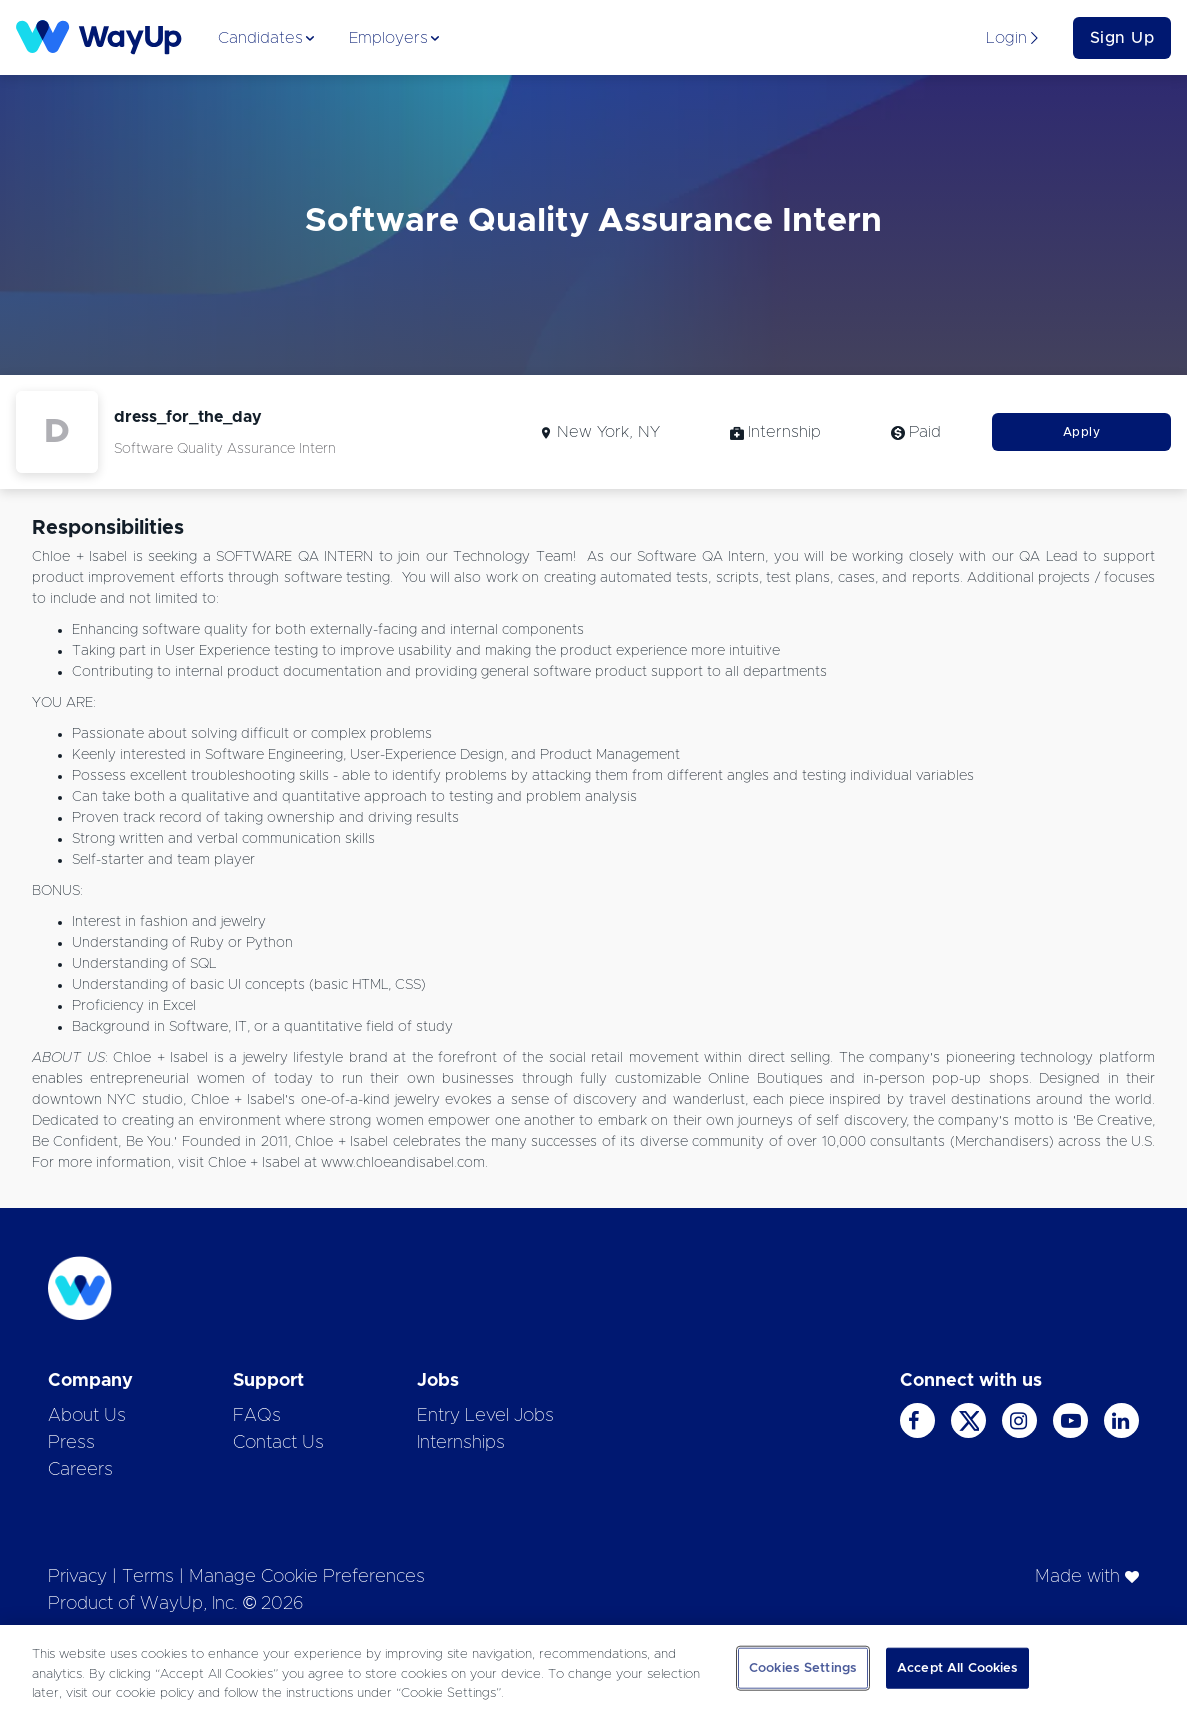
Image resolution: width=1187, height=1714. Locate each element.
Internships (461, 1443)
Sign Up (1122, 38)
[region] (593, 1669)
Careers (80, 1470)
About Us (87, 1416)
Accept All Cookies (957, 1667)
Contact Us (278, 1443)
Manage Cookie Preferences (307, 1577)
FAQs (257, 1416)
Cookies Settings (803, 1667)
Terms (148, 1577)
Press (71, 1443)
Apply (1082, 432)
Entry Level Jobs (485, 1416)
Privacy (77, 1577)
